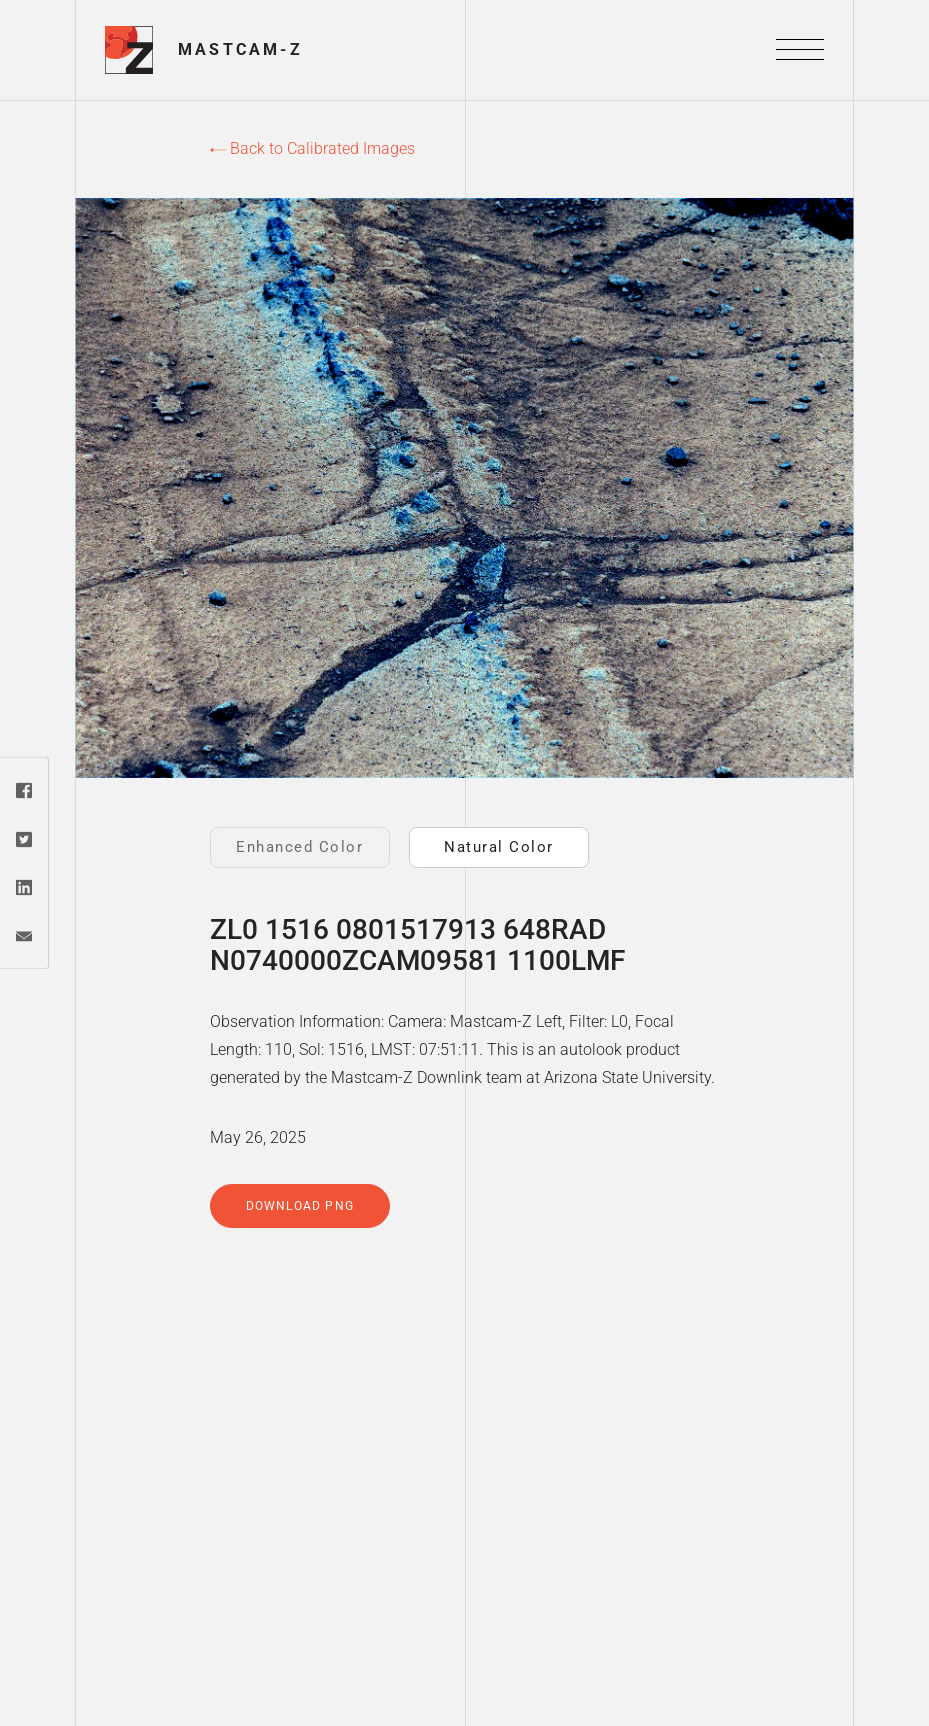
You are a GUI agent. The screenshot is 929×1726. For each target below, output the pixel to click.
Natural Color (499, 847)
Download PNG (300, 1206)
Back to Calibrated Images (312, 148)
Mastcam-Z (240, 49)
